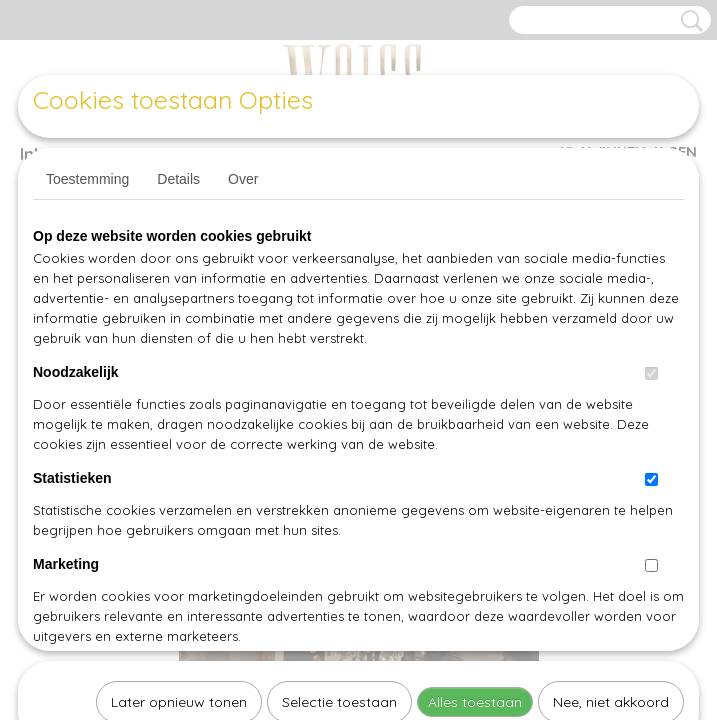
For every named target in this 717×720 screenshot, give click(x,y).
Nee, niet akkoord (611, 444)
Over (243, 179)
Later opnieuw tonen (179, 444)
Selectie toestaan (339, 444)
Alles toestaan (475, 444)
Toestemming (87, 179)
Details (178, 179)
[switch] (651, 373)
